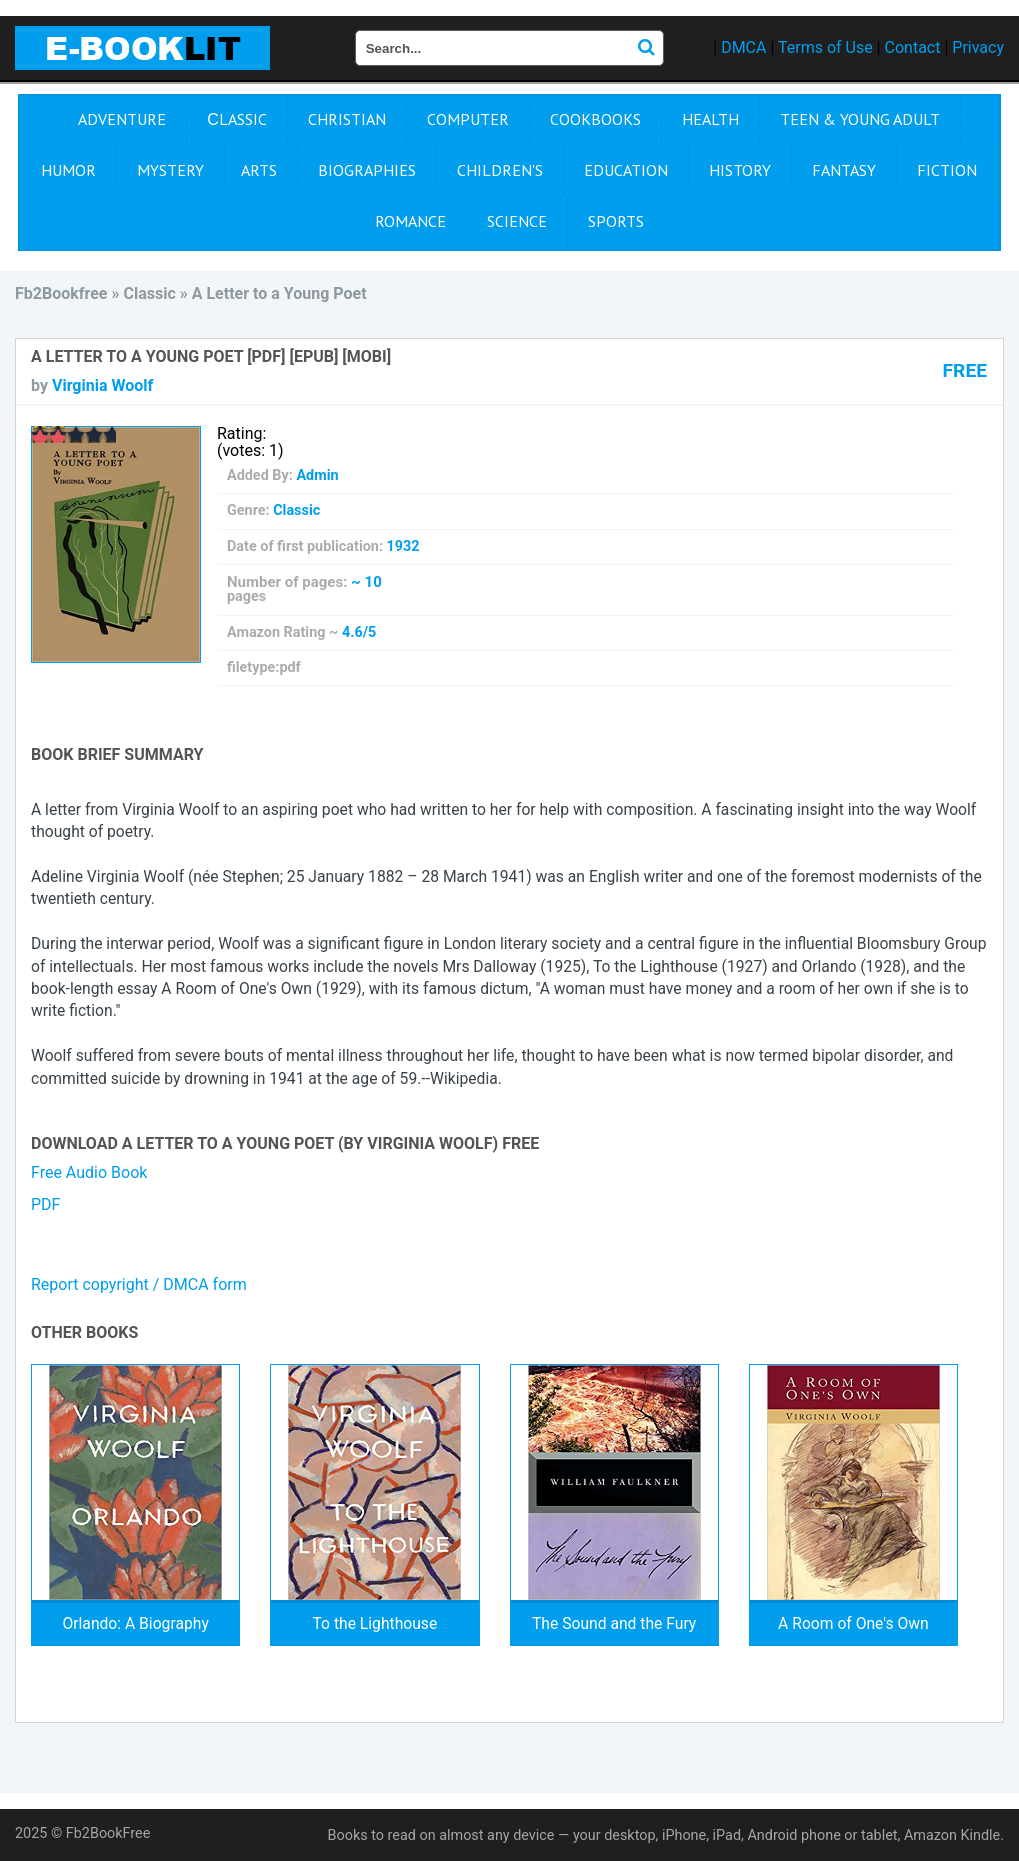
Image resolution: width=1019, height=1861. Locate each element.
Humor (68, 170)
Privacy (978, 47)
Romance (410, 221)
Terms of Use (825, 47)
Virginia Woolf (102, 385)
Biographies (367, 170)
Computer (468, 119)
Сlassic (237, 119)
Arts (259, 170)
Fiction (947, 170)
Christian (347, 119)
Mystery (170, 170)
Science (517, 221)
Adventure (122, 119)
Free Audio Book (89, 1172)
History (740, 170)
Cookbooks (595, 119)
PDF (45, 1204)
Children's (500, 170)
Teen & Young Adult (860, 119)
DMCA (743, 47)
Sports (616, 221)
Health (710, 119)
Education (626, 170)
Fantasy (844, 170)
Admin (317, 475)
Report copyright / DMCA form (139, 1284)
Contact (913, 47)
